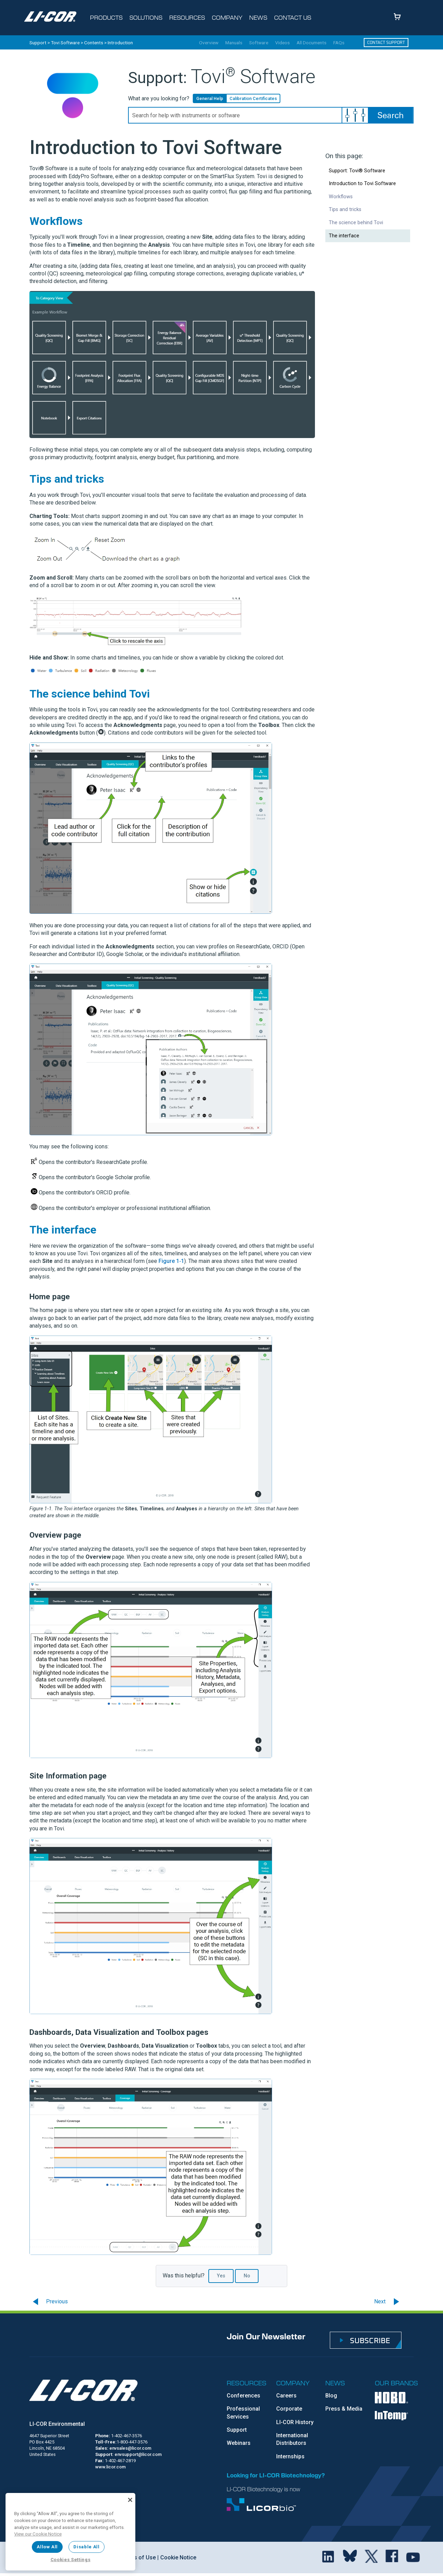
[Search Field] (271, 115)
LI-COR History (295, 2422)
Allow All (47, 2546)
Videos (282, 42)
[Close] (130, 2500)
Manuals (233, 42)
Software (258, 42)
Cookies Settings (71, 2559)
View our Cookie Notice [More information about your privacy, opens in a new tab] (38, 2534)
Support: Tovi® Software (357, 171)
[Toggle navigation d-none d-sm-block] (108, 17)
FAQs (338, 42)
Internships (290, 2456)
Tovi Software (65, 42)
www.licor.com (110, 2466)
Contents (93, 42)
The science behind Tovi (356, 223)
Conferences (243, 2395)
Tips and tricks (345, 209)
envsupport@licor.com (138, 2454)
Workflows (341, 197)
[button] (355, 115)
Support (37, 42)
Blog (331, 2395)
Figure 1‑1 (171, 1261)
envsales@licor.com (130, 2448)
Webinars (239, 2443)
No (247, 2276)
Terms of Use (137, 2557)
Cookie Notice (177, 2557)
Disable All (86, 2546)
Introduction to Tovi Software (362, 183)
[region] (70, 2531)
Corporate (289, 2408)
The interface (344, 236)
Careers (286, 2395)
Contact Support (386, 42)
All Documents (311, 42)
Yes (221, 2276)
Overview (208, 42)
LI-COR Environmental (57, 2424)
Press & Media (343, 2408)
